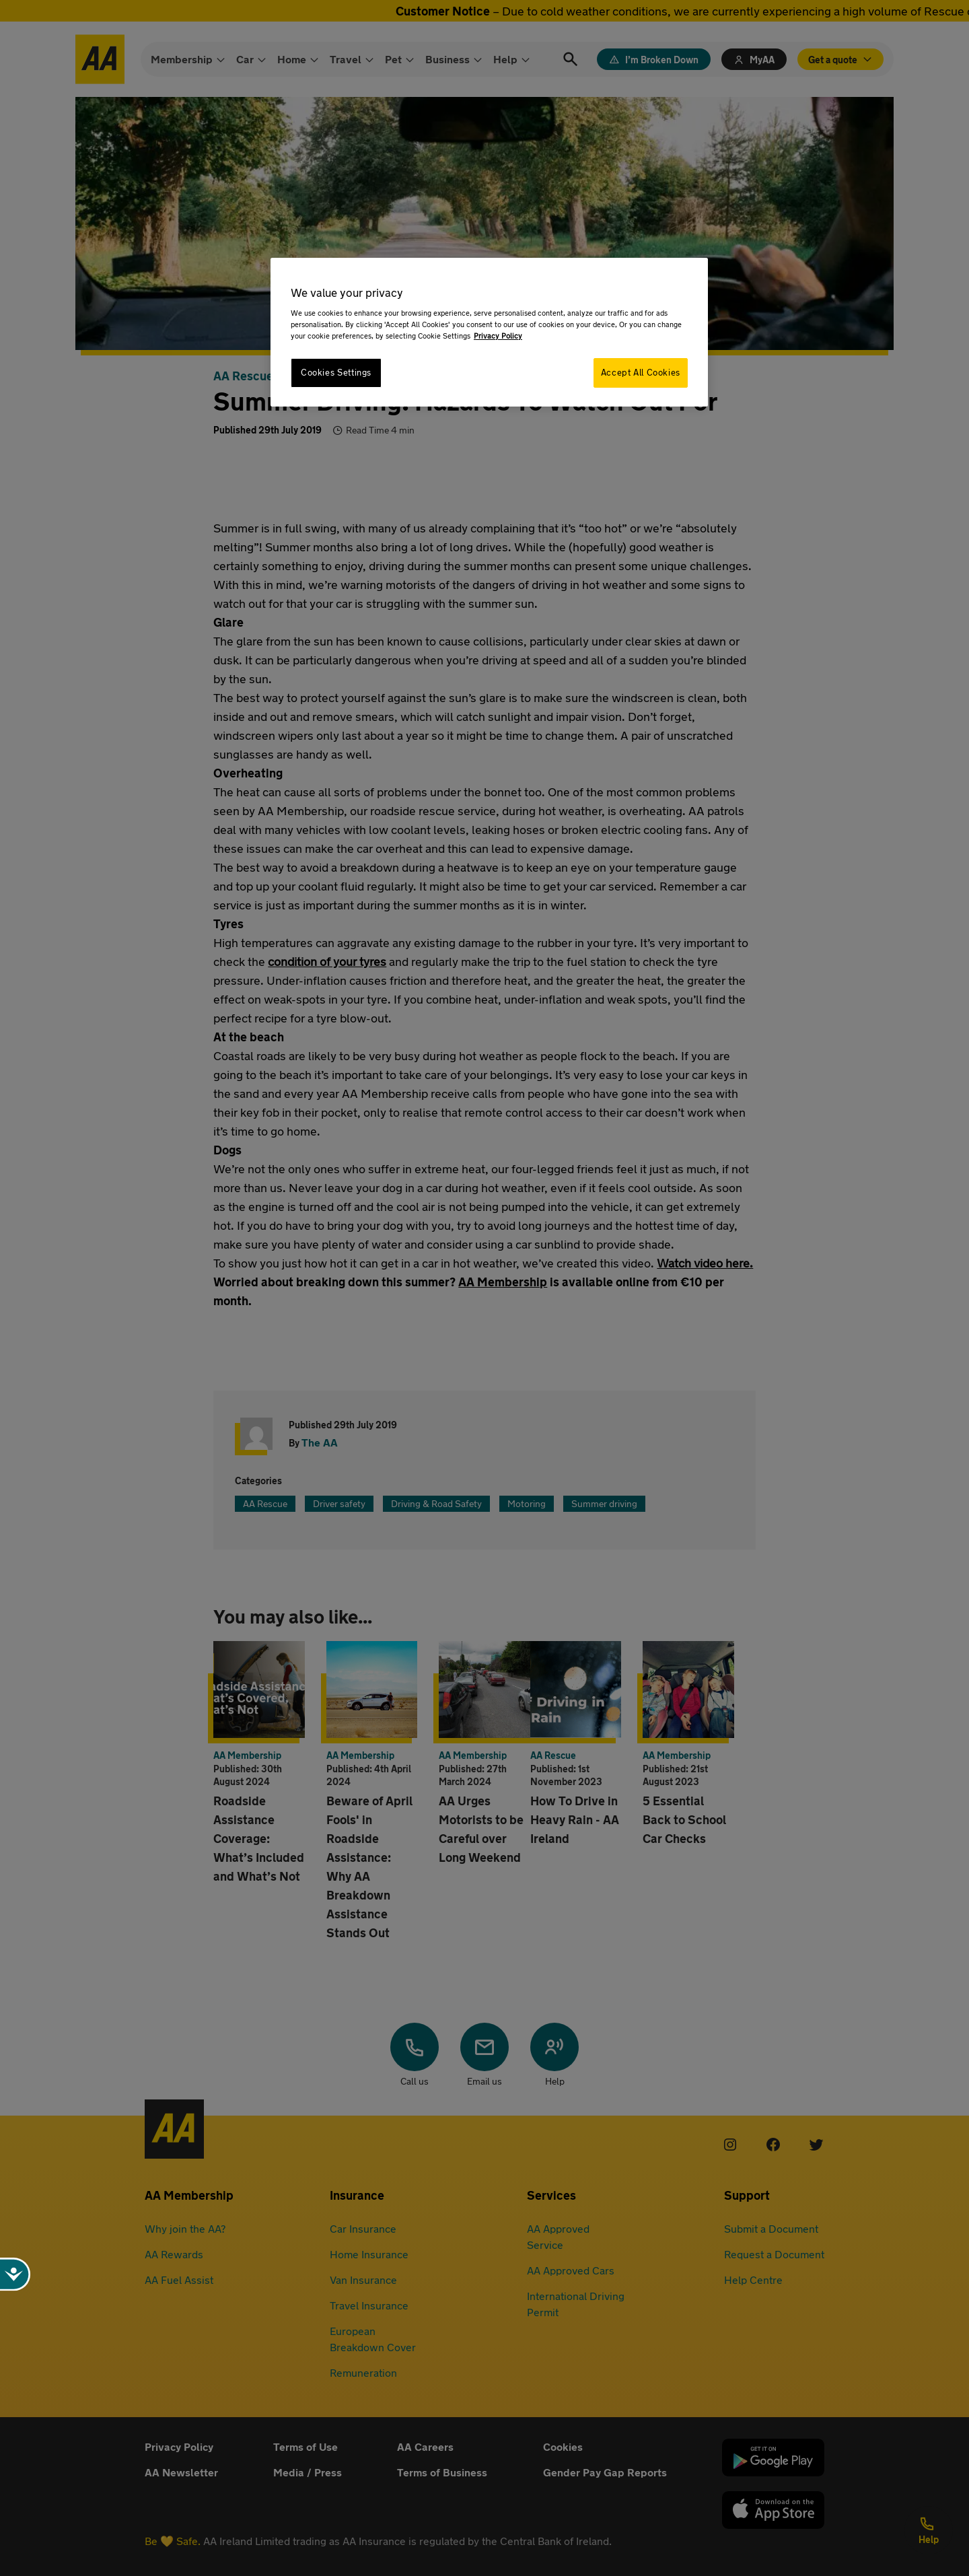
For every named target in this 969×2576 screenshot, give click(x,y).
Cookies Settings (336, 373)
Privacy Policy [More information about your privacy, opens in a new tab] (498, 335)
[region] (489, 332)
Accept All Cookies (640, 373)
